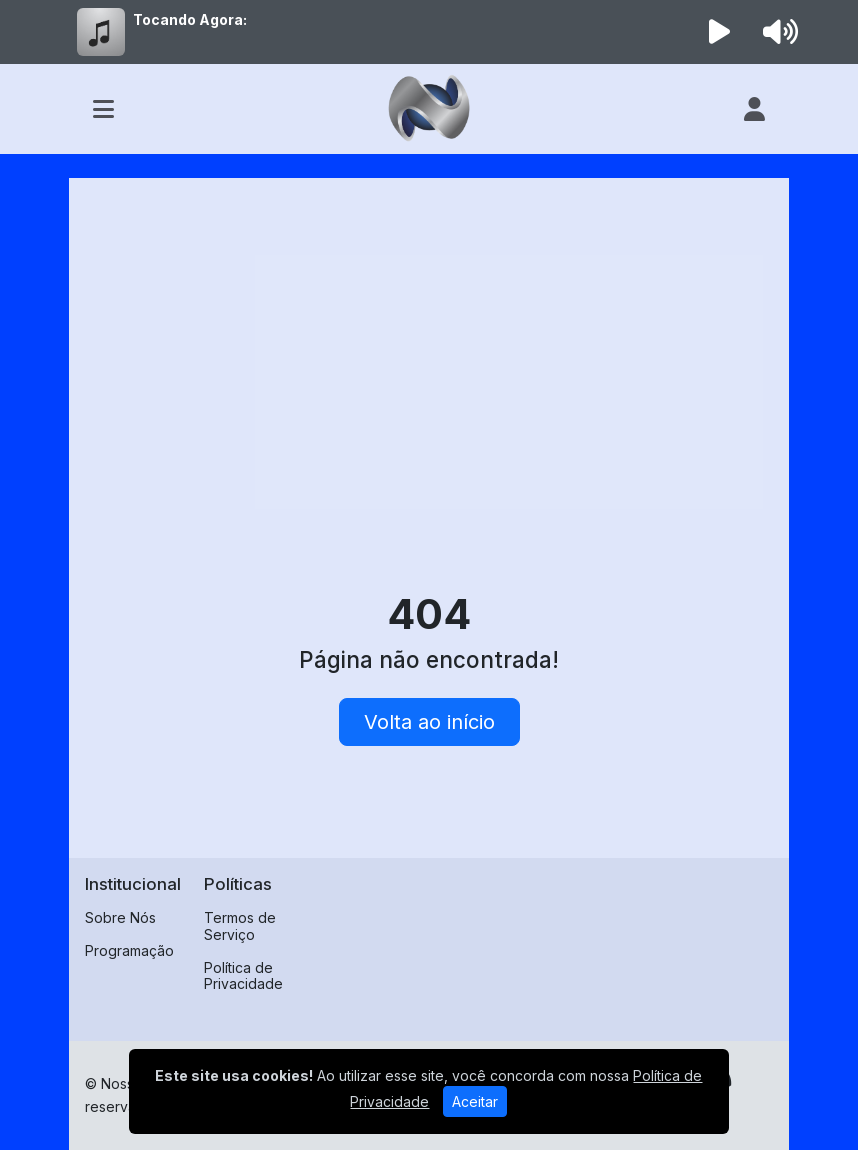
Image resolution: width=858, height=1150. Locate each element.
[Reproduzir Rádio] (720, 32)
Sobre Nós (120, 917)
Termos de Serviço (240, 926)
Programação (129, 950)
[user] (754, 109)
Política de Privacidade (243, 976)
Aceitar (475, 1101)
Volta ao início (429, 722)
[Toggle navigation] (103, 109)
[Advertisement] (429, 344)
